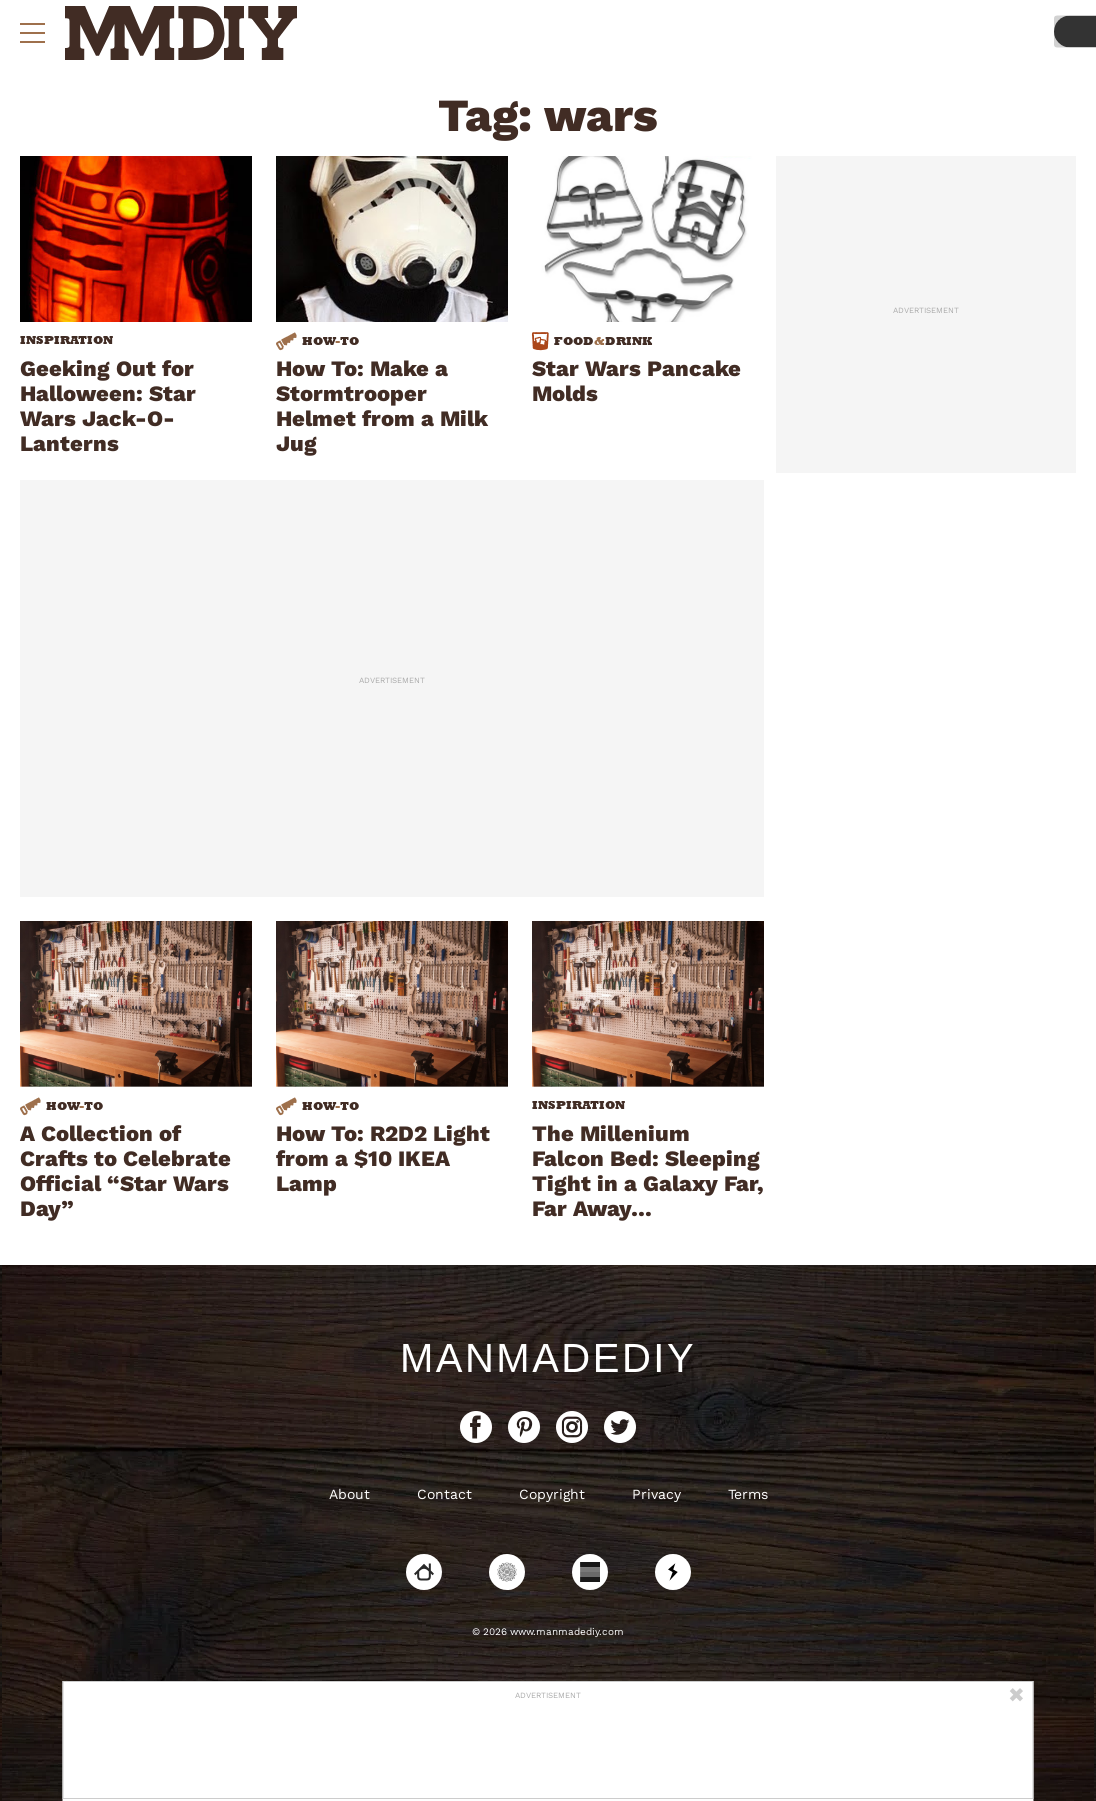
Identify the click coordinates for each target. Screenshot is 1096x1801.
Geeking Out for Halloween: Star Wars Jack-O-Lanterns (108, 406)
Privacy (656, 1494)
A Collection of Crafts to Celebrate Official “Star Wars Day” (125, 1171)
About (349, 1494)
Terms (748, 1494)
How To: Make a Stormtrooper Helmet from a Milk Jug (382, 406)
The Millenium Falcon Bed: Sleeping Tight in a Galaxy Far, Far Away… (648, 1171)
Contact (444, 1494)
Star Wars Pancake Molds (636, 381)
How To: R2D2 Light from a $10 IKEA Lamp (383, 1158)
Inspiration (66, 340)
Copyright (552, 1494)
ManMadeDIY (548, 1358)
